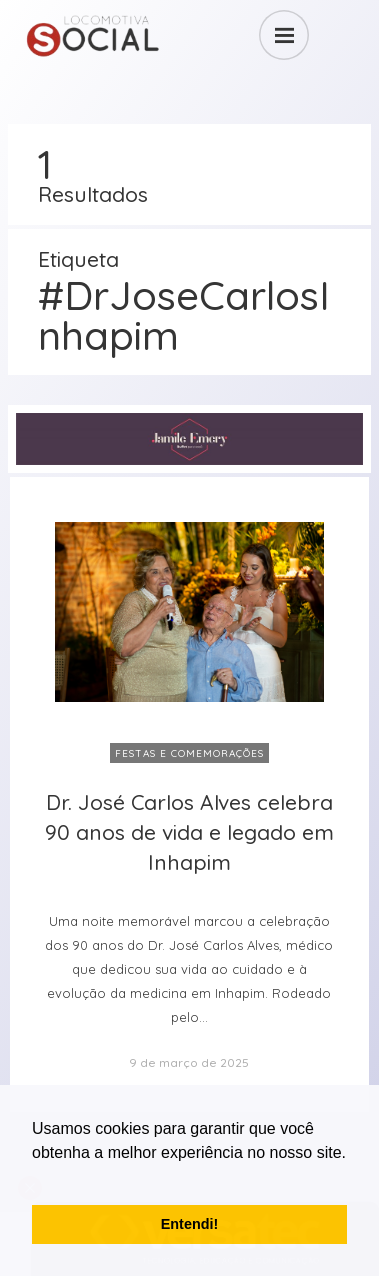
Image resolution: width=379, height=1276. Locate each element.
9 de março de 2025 (189, 1062)
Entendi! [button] (190, 1224)
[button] (35, 1178)
